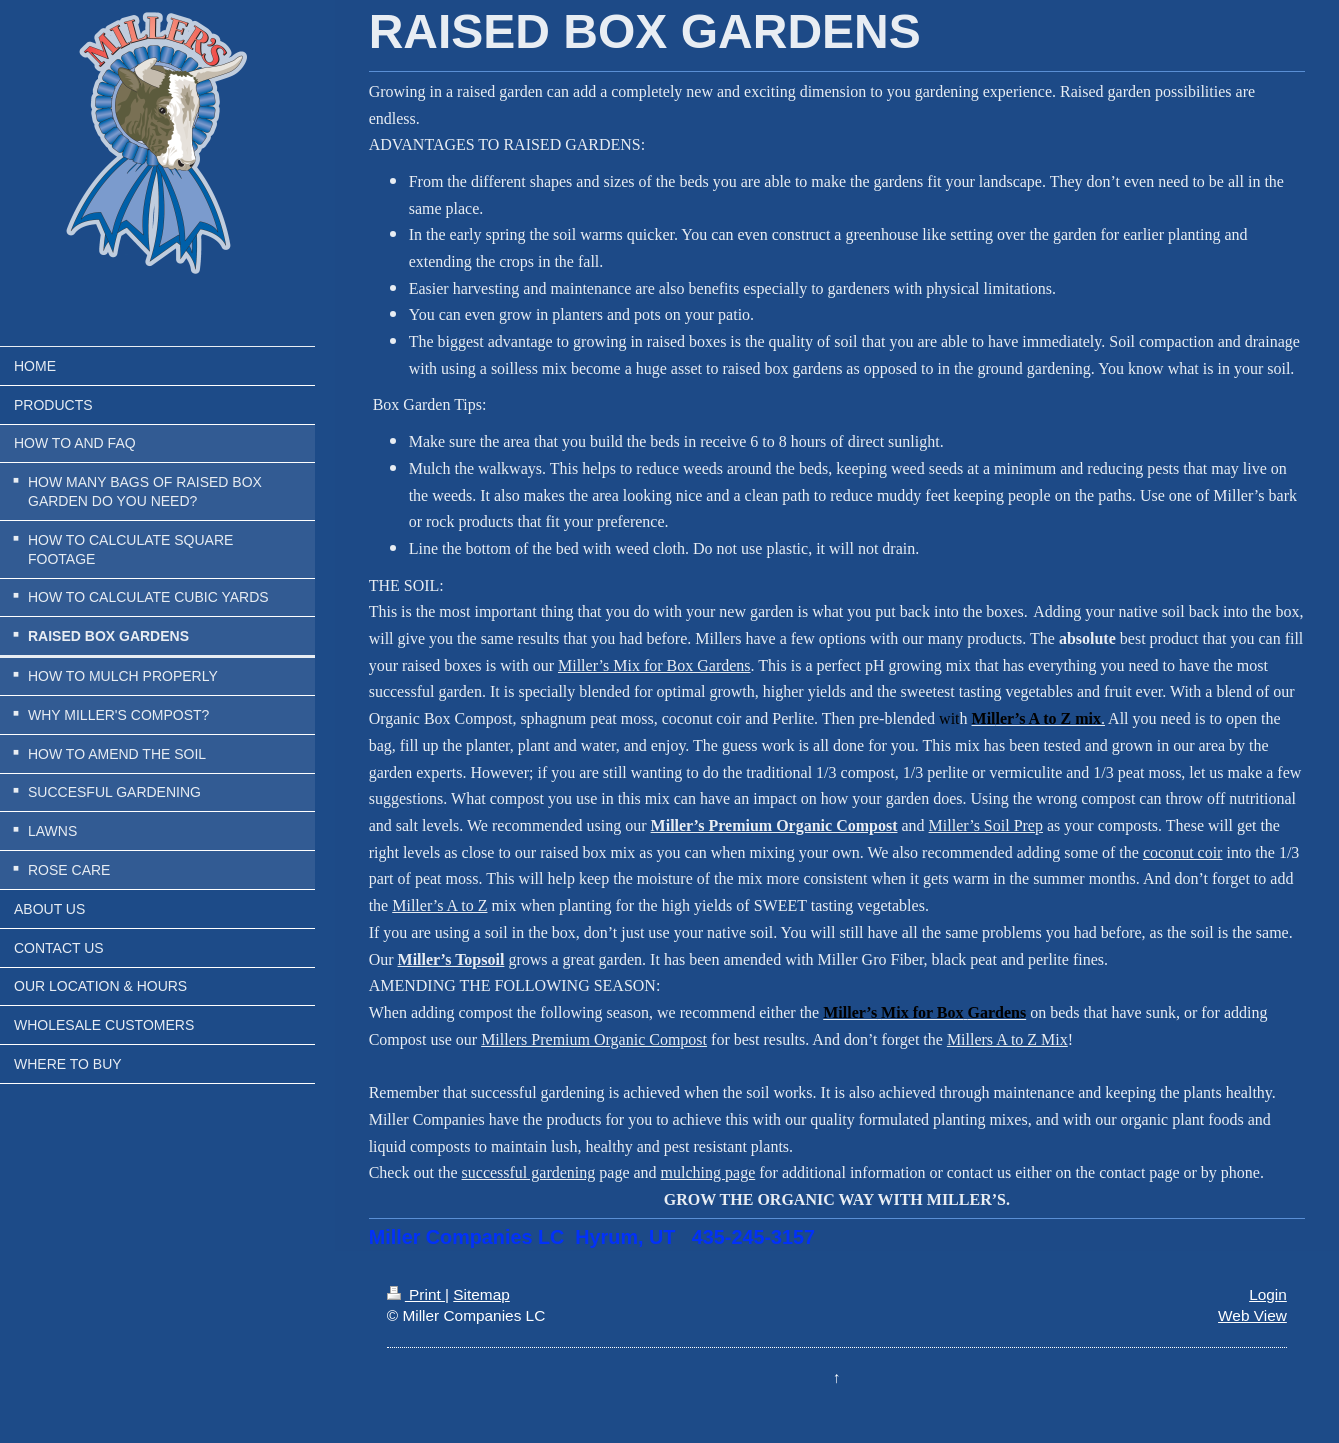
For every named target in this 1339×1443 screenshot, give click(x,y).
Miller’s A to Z (439, 905)
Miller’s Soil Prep (986, 825)
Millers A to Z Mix (1007, 1039)
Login (1268, 1294)
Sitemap (481, 1294)
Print (416, 1294)
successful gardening (529, 1172)
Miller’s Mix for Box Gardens (654, 665)
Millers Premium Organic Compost (594, 1039)
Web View (1252, 1315)
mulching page (708, 1172)
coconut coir (1183, 852)
